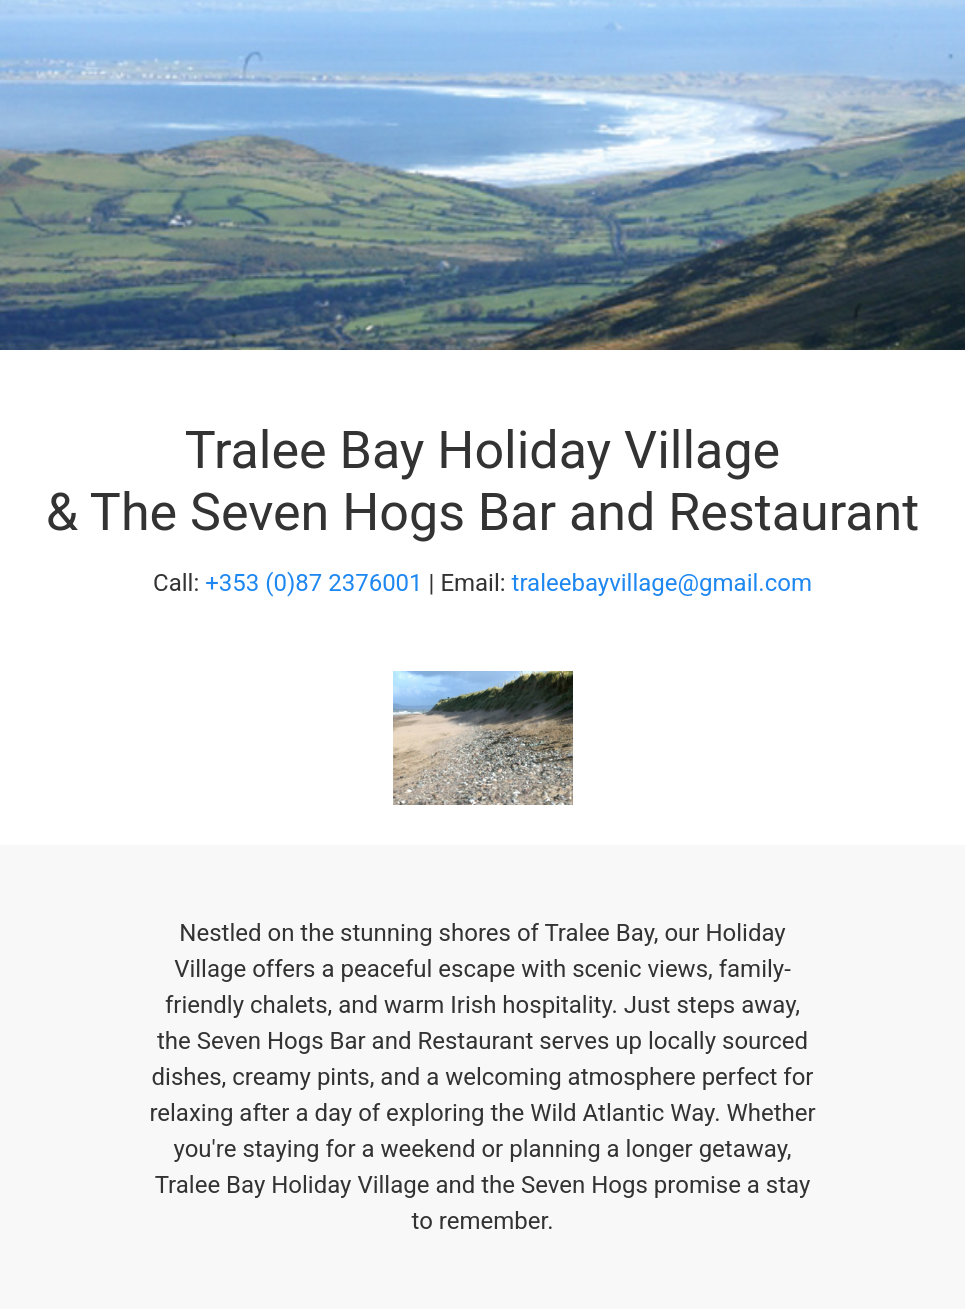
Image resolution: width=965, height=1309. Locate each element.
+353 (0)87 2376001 (313, 583)
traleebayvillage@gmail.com (662, 583)
